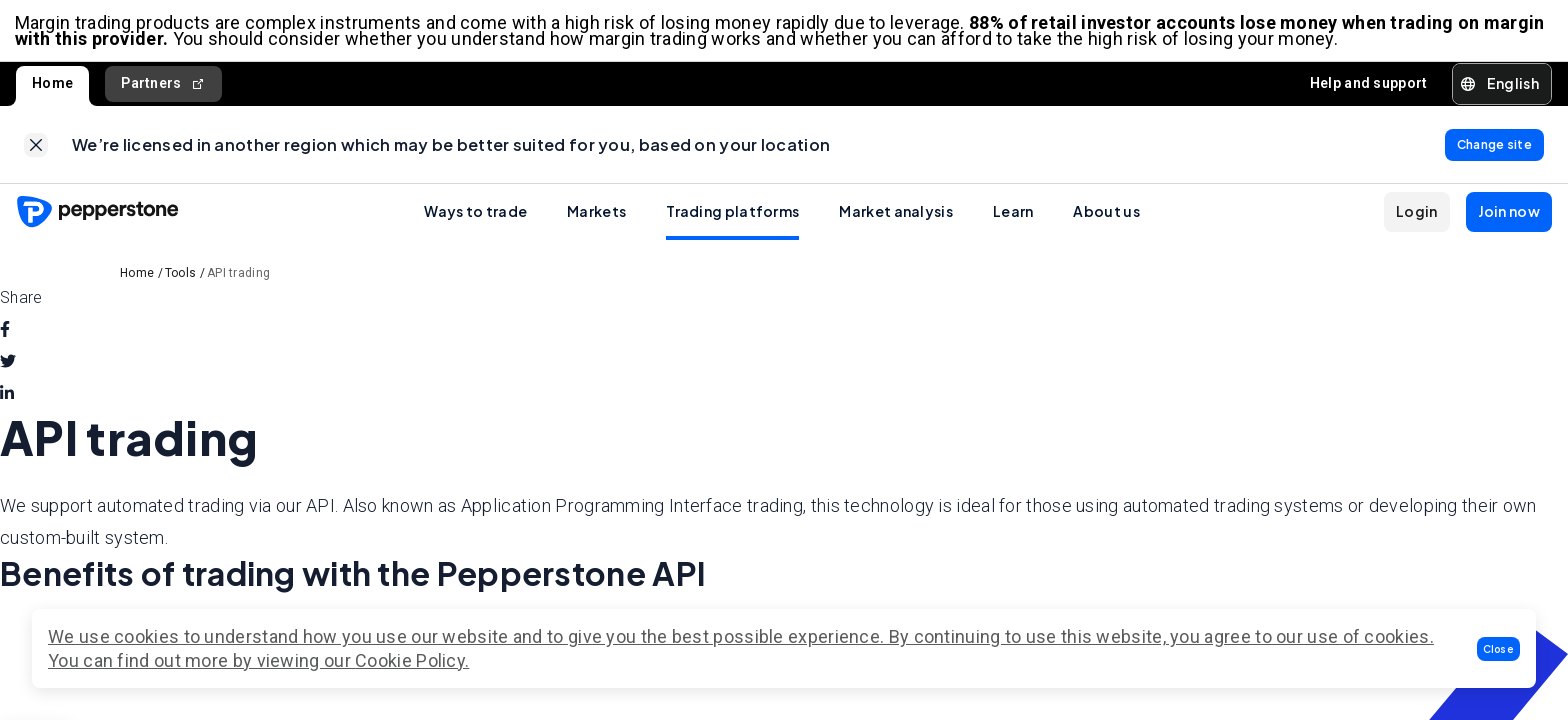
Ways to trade (475, 217)
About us (1106, 217)
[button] (1499, 649)
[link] (36, 149)
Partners (163, 86)
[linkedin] (7, 400)
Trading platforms (732, 217)
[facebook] (5, 336)
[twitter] (8, 368)
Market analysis (896, 217)
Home (52, 86)
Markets (596, 217)
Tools (181, 279)
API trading (238, 279)
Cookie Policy (410, 660)
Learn (1013, 217)
